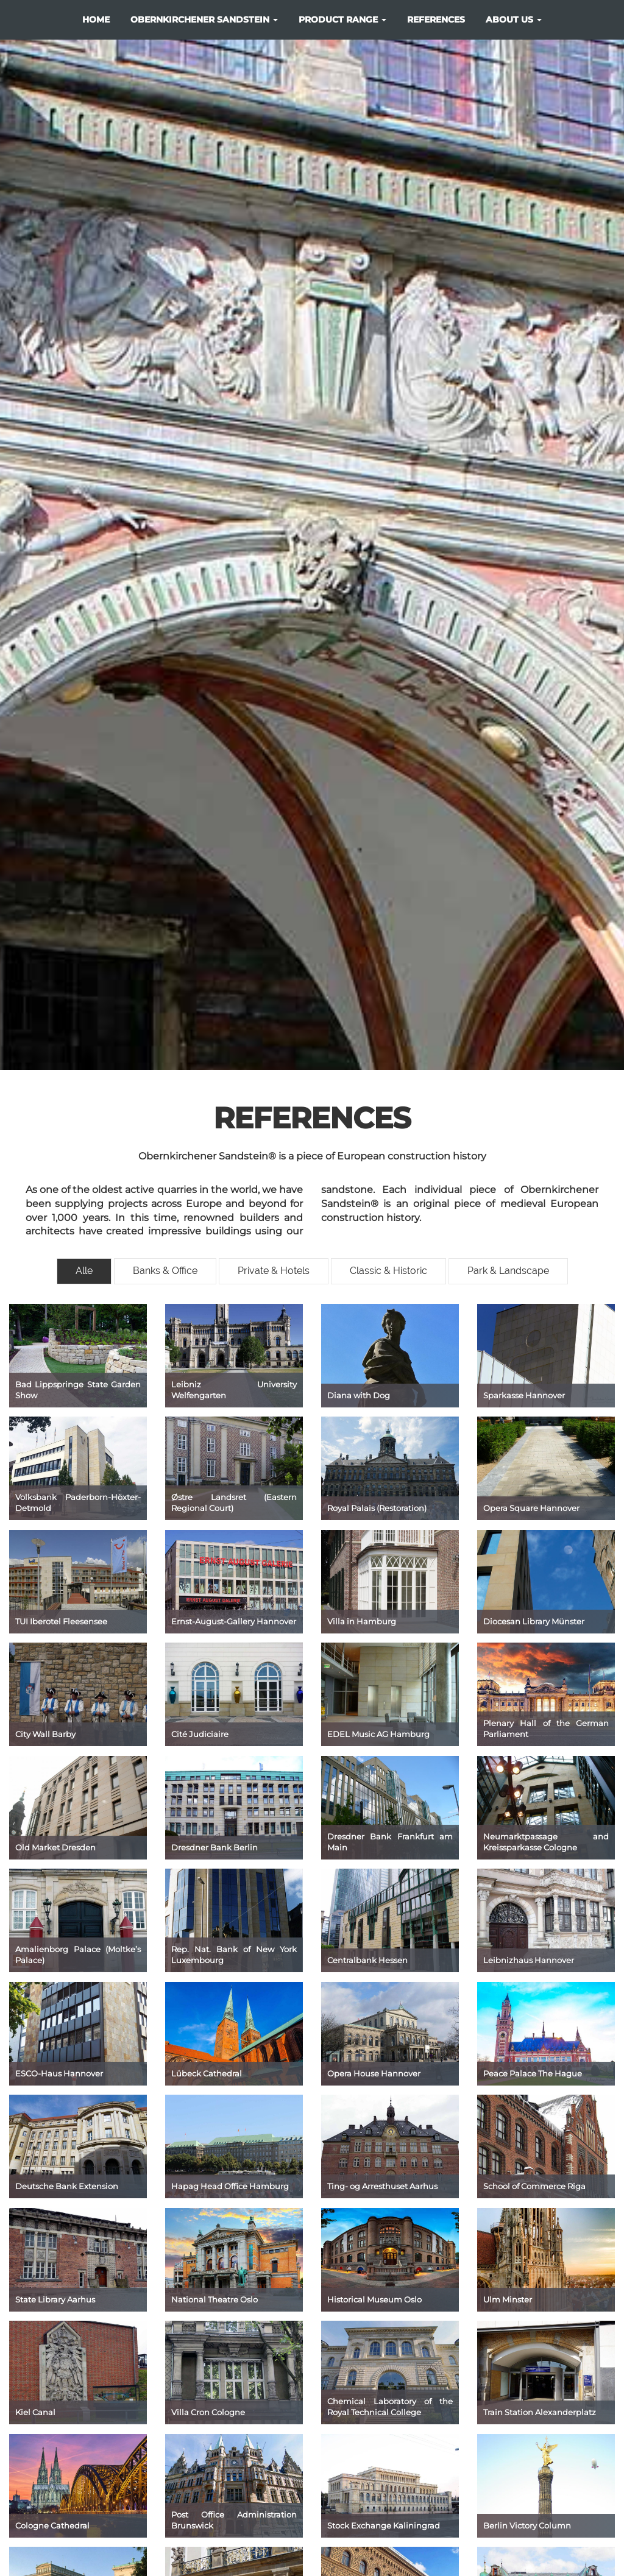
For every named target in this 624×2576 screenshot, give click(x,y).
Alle (84, 1270)
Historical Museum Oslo (374, 2299)
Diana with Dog (358, 1395)
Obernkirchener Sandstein (204, 19)
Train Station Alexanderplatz (539, 2412)
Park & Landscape (508, 1270)
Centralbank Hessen (367, 1960)
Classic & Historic (388, 1270)
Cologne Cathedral (52, 2525)
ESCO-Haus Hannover (59, 2073)
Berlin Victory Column (527, 2525)
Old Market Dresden (55, 1847)
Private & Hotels (274, 1270)
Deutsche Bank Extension (66, 2186)
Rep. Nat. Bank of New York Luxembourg (234, 1955)
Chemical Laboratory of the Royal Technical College (390, 2407)
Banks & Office (165, 1270)
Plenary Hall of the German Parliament (546, 1728)
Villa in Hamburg (361, 1621)
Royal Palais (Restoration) (377, 1508)
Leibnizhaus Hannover (528, 1960)
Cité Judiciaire (200, 1734)
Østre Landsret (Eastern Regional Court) (234, 1502)
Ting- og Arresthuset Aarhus (382, 2186)
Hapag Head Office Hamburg (230, 2186)
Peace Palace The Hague (532, 2073)
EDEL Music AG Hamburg (378, 1734)
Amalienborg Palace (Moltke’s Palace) (78, 1955)
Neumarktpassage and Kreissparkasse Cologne (546, 1842)
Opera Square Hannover (531, 1508)
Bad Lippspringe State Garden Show (78, 1390)
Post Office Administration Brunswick (234, 2520)
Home (96, 19)
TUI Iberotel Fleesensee (61, 1621)
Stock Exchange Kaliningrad (383, 2525)
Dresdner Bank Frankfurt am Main (390, 1842)
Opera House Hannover (373, 2073)
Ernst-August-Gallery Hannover (233, 1621)
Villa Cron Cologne (208, 2412)
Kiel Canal (35, 2412)
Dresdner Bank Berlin (214, 1847)
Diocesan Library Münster (533, 1621)
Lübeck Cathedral (206, 2073)
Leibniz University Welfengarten (234, 1390)
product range (342, 19)
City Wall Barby (45, 1734)
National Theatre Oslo (214, 2299)
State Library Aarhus (55, 2299)
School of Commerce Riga (534, 2186)
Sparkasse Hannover (524, 1395)
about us (514, 19)
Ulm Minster (507, 2299)
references (436, 19)
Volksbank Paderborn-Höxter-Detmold (78, 1502)
